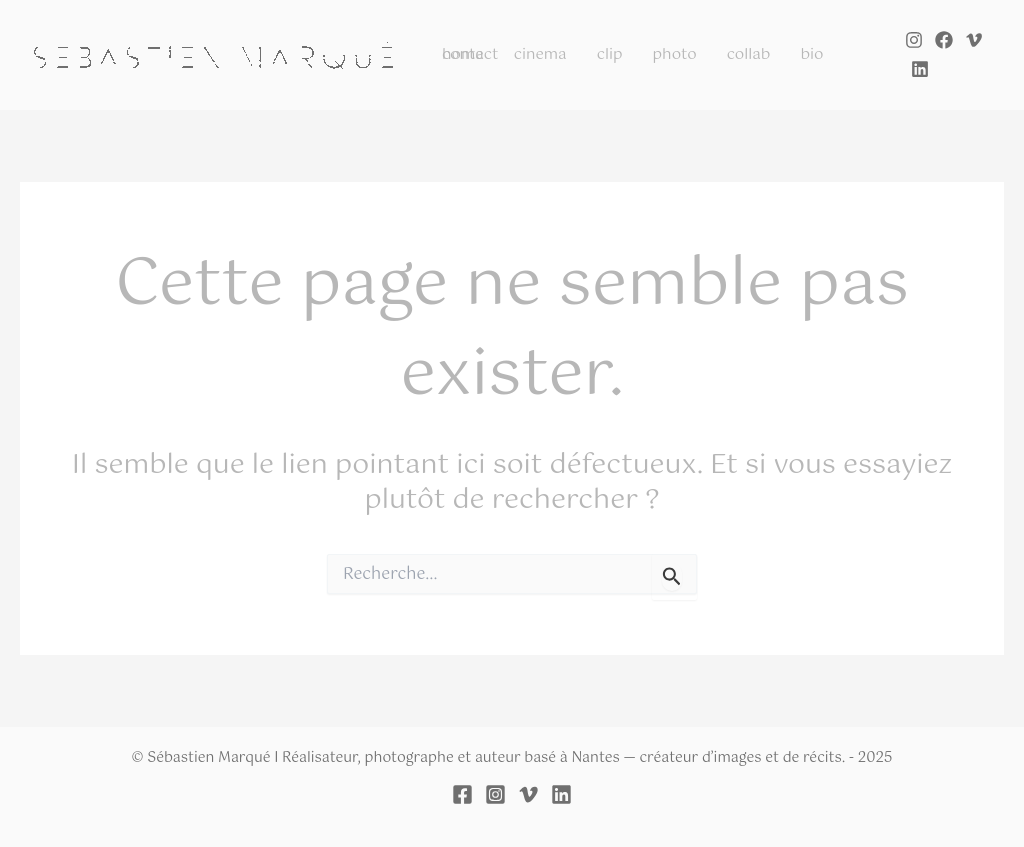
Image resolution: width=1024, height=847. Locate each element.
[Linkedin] (920, 69)
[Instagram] (914, 40)
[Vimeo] (974, 40)
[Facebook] (944, 40)
